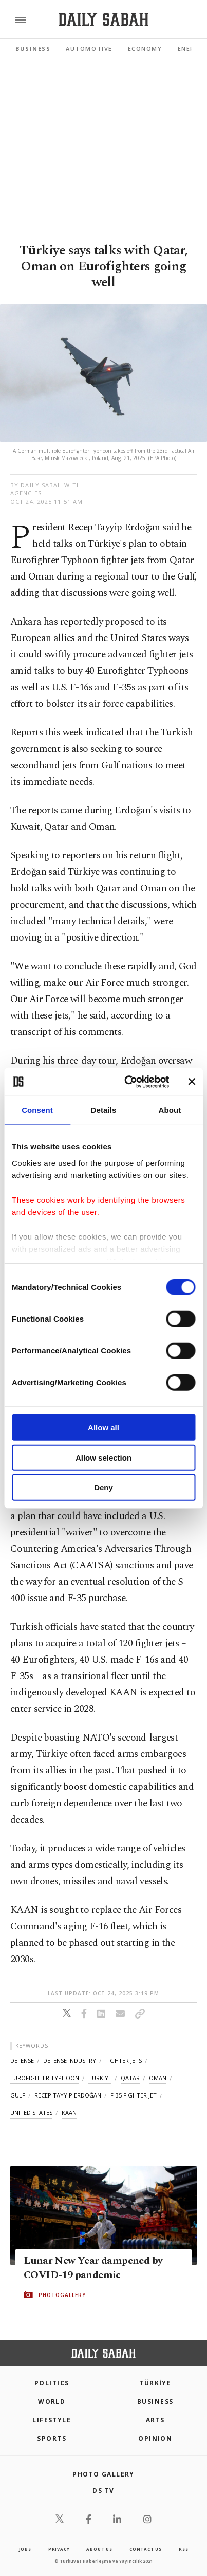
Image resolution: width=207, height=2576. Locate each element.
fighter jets (123, 2060)
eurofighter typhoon (44, 2078)
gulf (17, 2095)
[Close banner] (191, 1081)
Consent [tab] (37, 1110)
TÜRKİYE (155, 2383)
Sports (51, 2438)
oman (157, 2078)
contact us (145, 2549)
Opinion (155, 2438)
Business (32, 48)
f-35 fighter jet (133, 2095)
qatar (130, 2078)
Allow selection (103, 1457)
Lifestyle (51, 2419)
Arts (155, 2419)
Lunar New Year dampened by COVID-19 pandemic (93, 2268)
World (51, 2401)
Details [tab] (104, 1110)
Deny (103, 1487)
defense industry (69, 2060)
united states (31, 2112)
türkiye (99, 2078)
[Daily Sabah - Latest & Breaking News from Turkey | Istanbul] (103, 19)
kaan (69, 2112)
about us (99, 2549)
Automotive (89, 48)
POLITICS (51, 2383)
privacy (59, 2549)
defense (22, 2060)
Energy (191, 48)
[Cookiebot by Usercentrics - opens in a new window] (127, 1081)
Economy (145, 48)
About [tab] (170, 1110)
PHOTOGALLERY (62, 2295)
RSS (183, 2549)
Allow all (103, 1427)
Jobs (25, 2549)
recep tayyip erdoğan (67, 2095)
